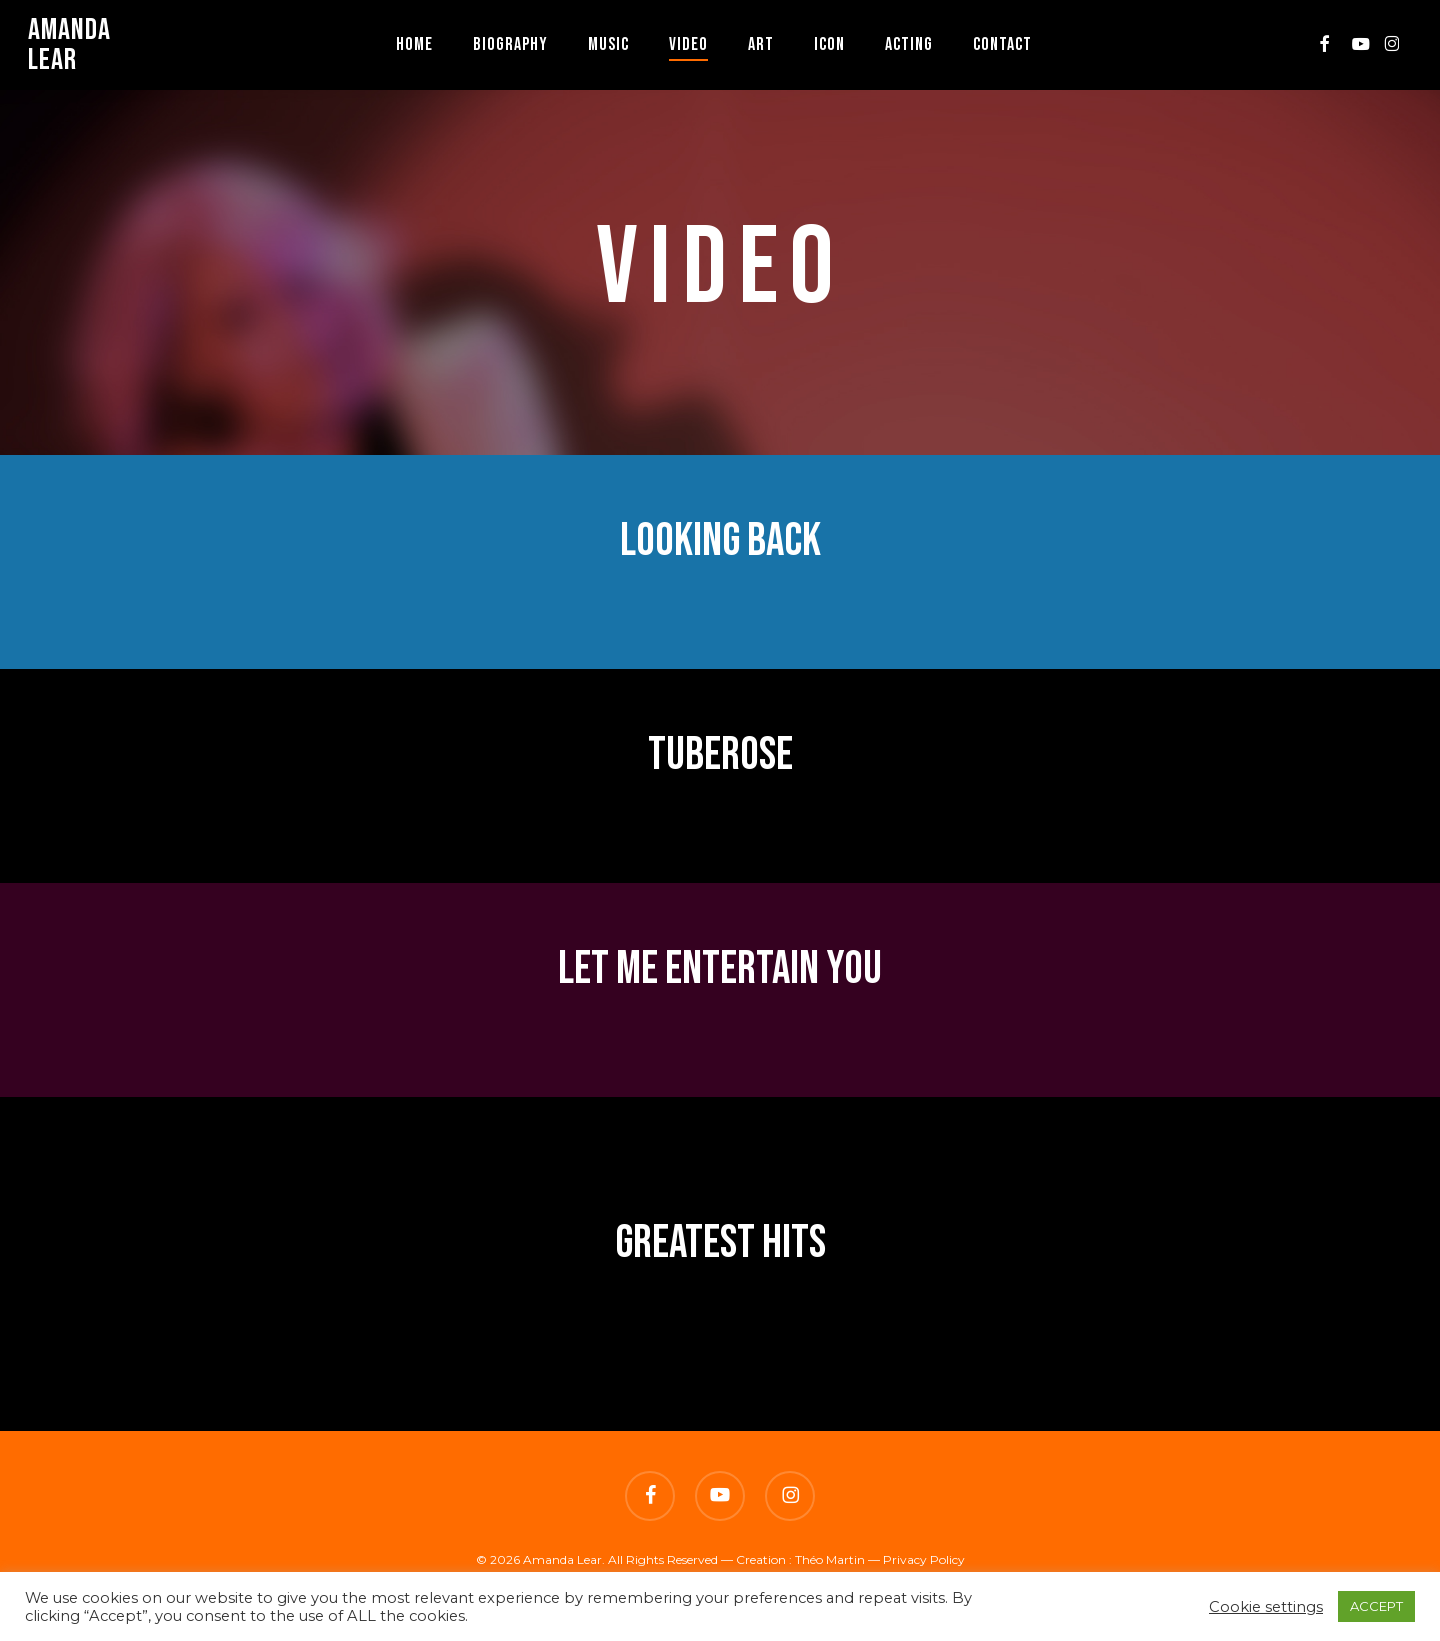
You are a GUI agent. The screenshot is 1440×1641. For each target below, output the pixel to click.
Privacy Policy (924, 1559)
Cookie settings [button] (1266, 1607)
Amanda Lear (69, 45)
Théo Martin (830, 1559)
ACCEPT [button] (1376, 1606)
